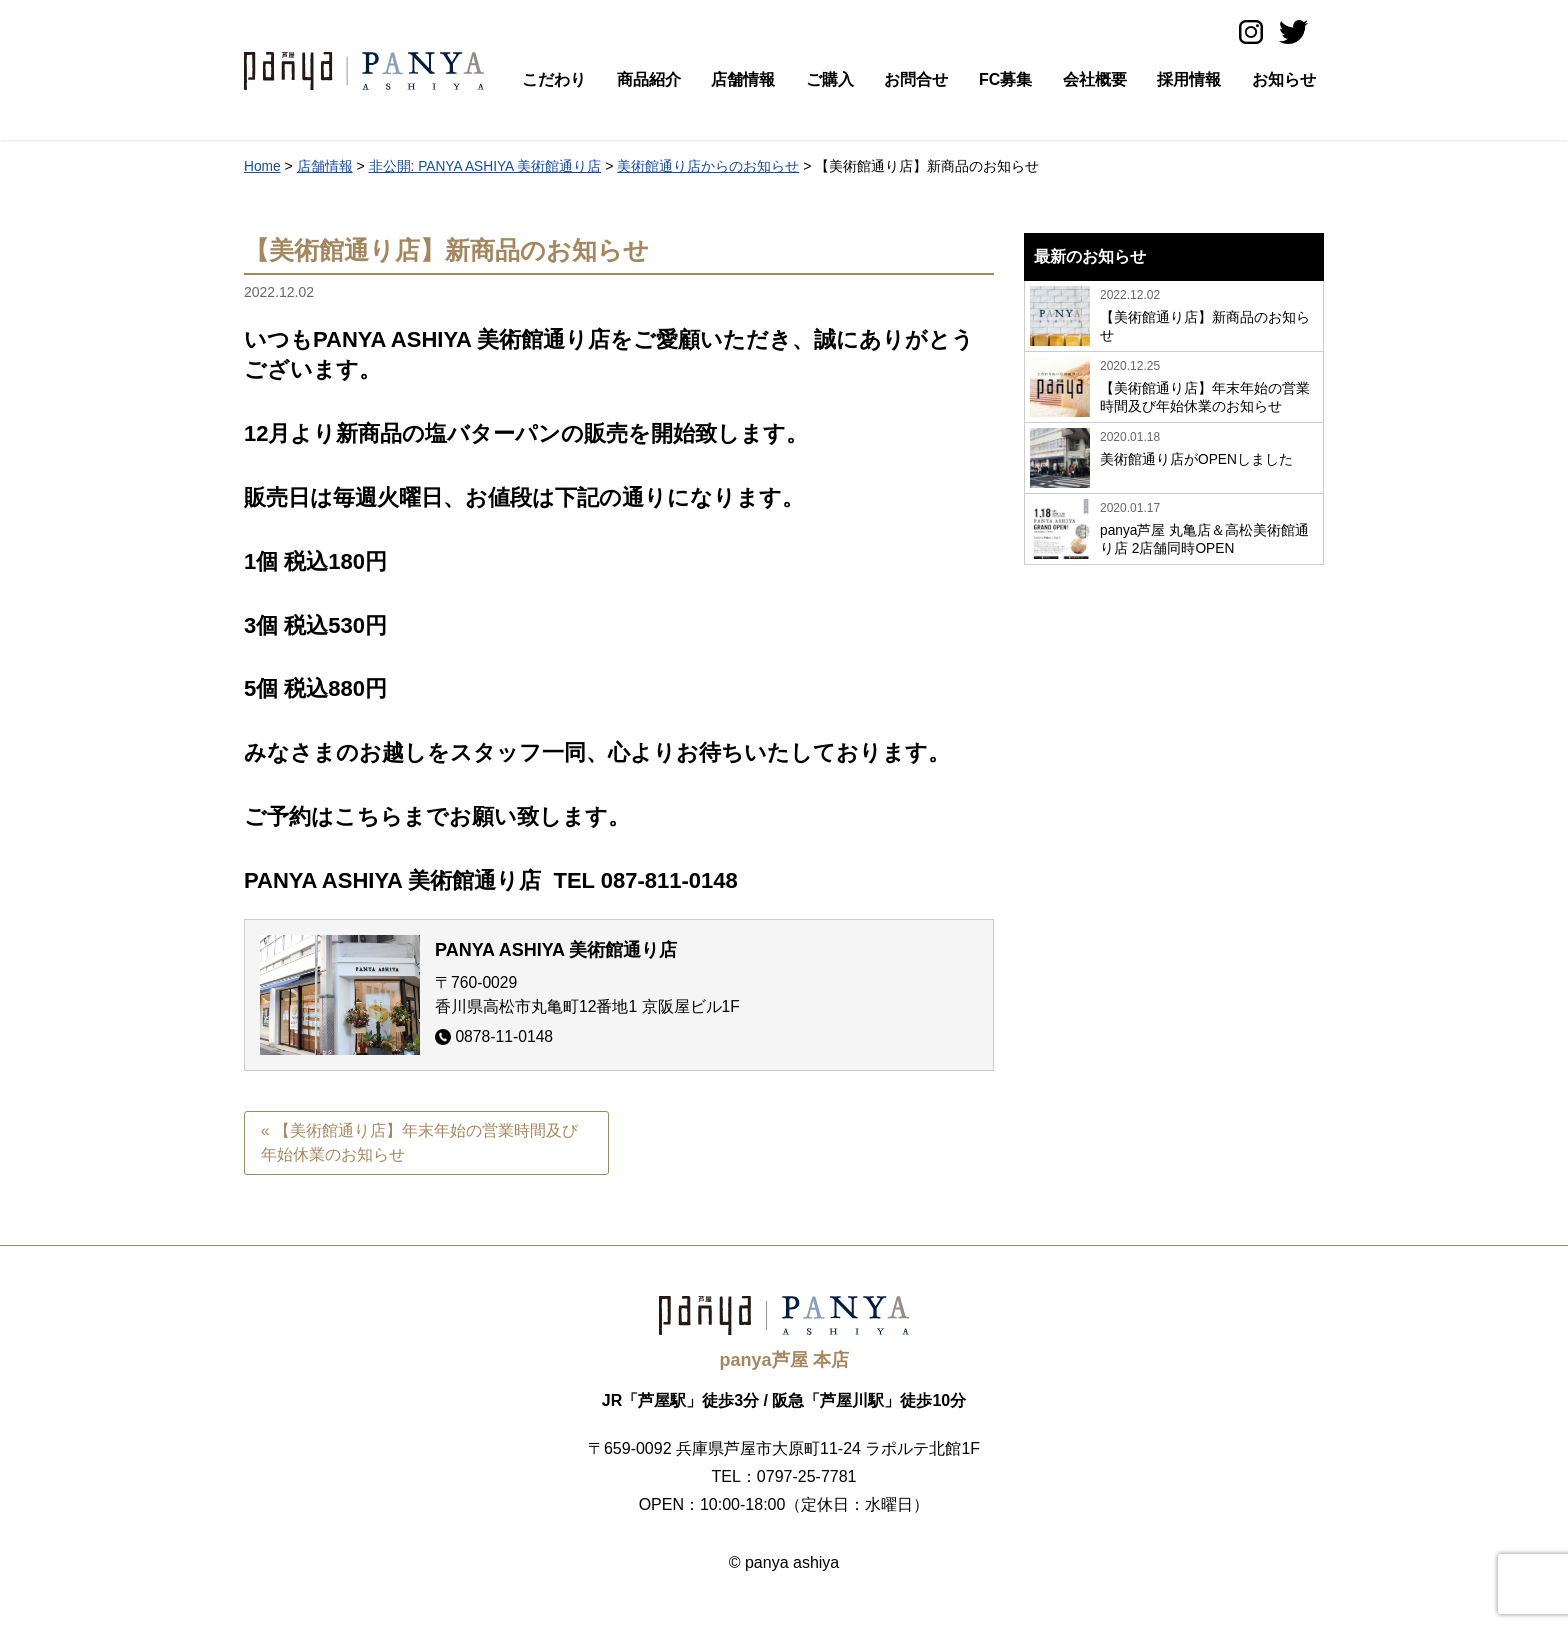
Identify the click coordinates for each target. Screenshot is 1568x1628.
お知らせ (1284, 79)
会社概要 (1095, 79)
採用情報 (1189, 79)
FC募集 (1005, 79)
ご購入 (830, 79)
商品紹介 (649, 79)
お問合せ (916, 79)
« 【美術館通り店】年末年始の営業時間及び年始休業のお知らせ (419, 1142)
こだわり (554, 79)
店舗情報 (743, 79)
